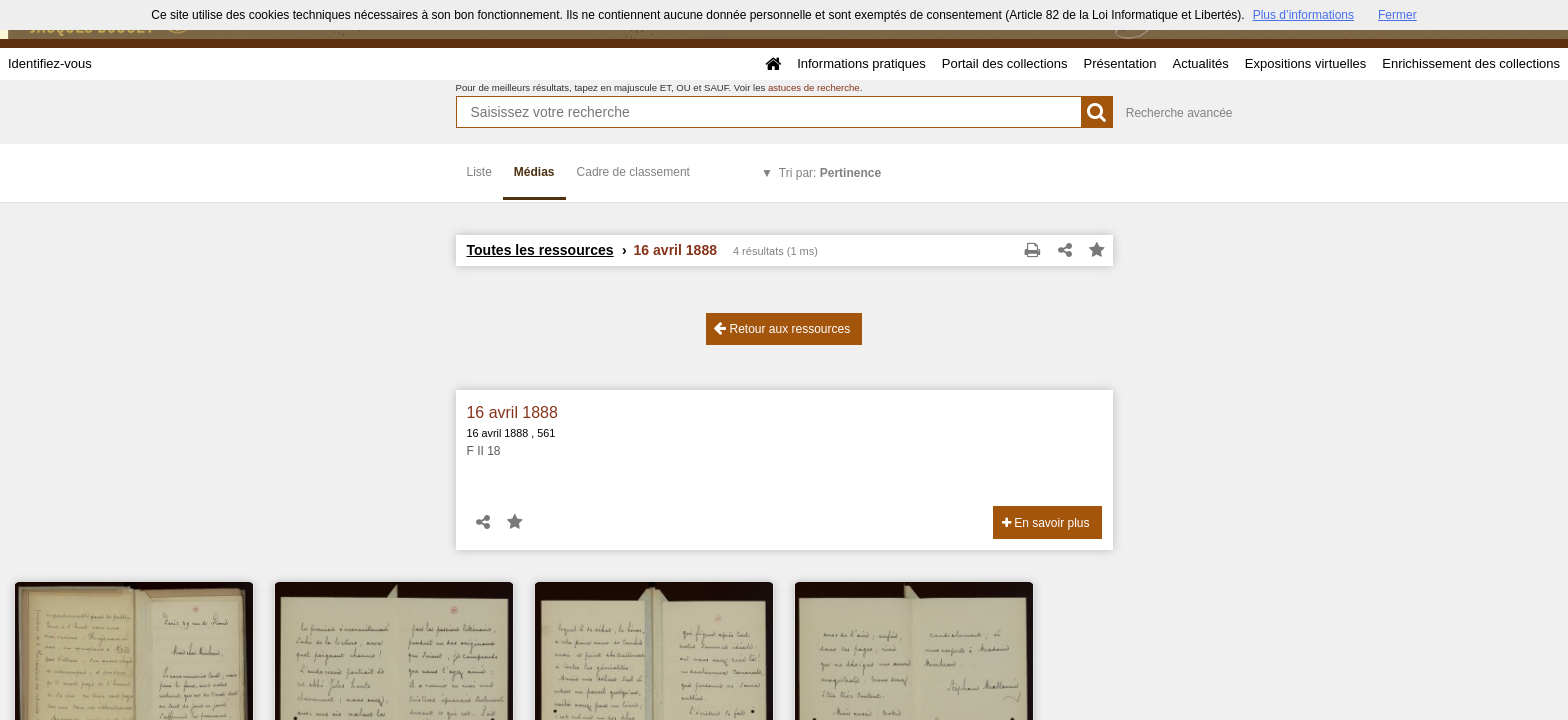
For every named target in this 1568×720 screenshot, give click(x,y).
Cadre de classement (633, 172)
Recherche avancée (1179, 113)
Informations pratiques (861, 63)
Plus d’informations (1303, 15)
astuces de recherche (814, 87)
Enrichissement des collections (1471, 63)
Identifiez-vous (50, 63)
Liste (479, 172)
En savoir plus (1046, 523)
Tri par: (830, 173)
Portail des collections (1005, 63)
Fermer (1397, 15)
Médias (534, 172)
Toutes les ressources (540, 250)
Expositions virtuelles (1305, 63)
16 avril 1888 (512, 412)
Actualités (1200, 63)
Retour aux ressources (782, 328)
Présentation (1119, 63)
